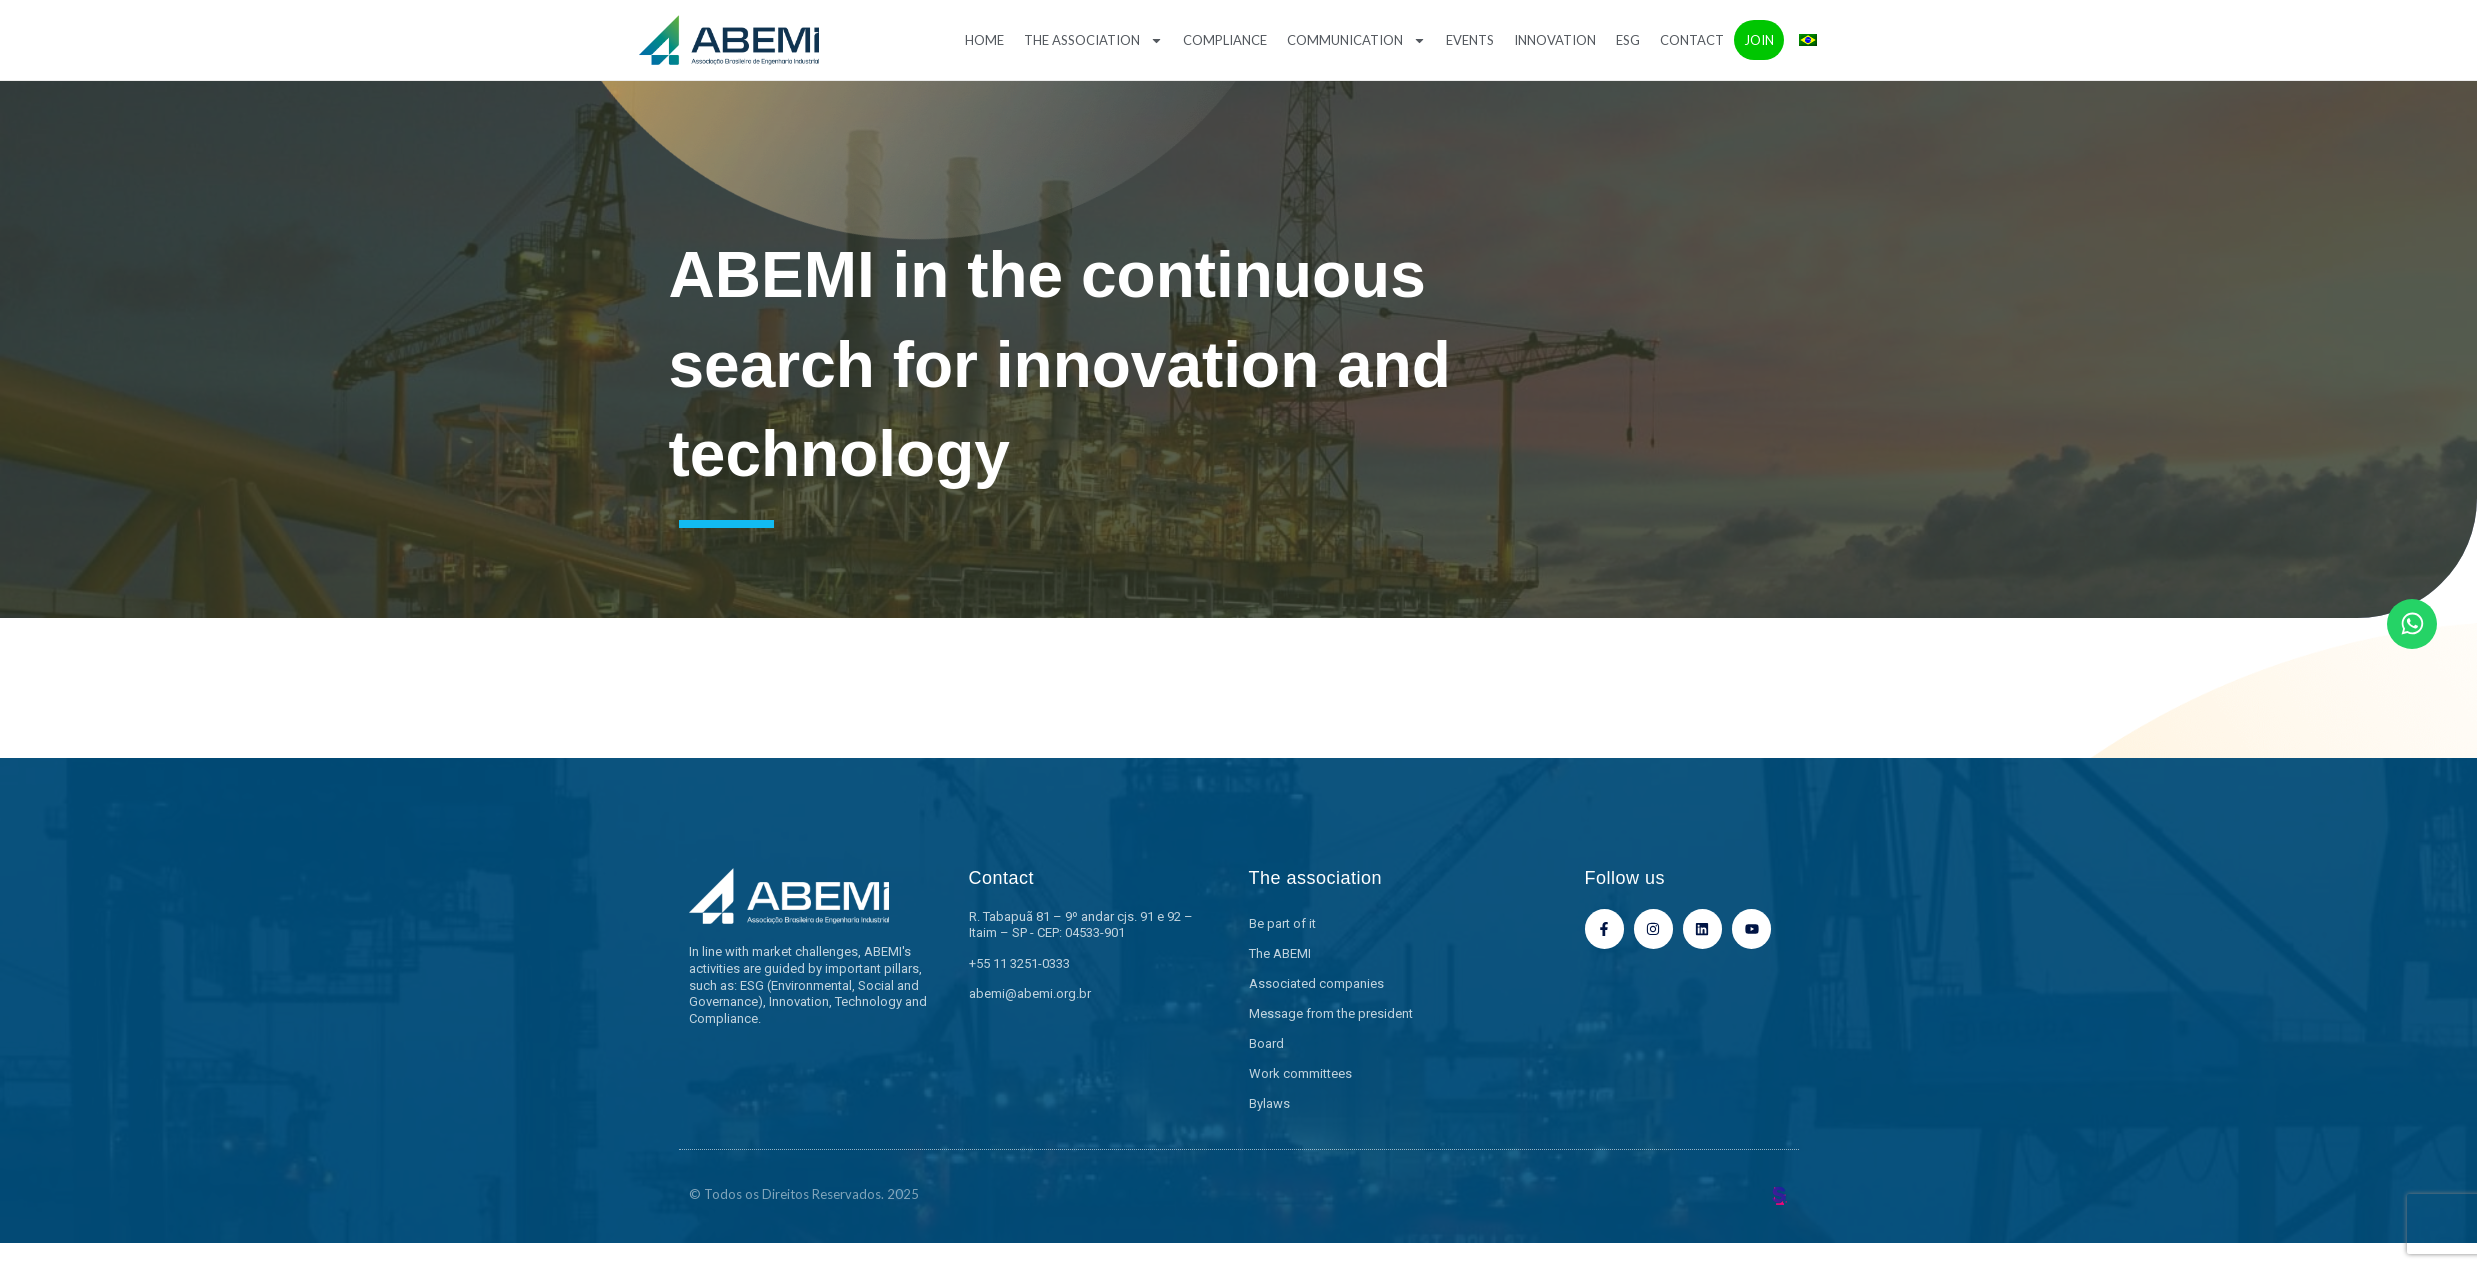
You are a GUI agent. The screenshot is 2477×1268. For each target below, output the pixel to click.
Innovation (1555, 40)
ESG (1628, 40)
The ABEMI (1280, 953)
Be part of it (1282, 923)
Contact (1692, 40)
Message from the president (1331, 1013)
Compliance (1225, 40)
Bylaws (1269, 1103)
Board (1266, 1043)
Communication (1356, 40)
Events (1470, 40)
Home (984, 40)
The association (1093, 40)
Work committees (1300, 1073)
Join (1759, 40)
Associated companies (1316, 983)
